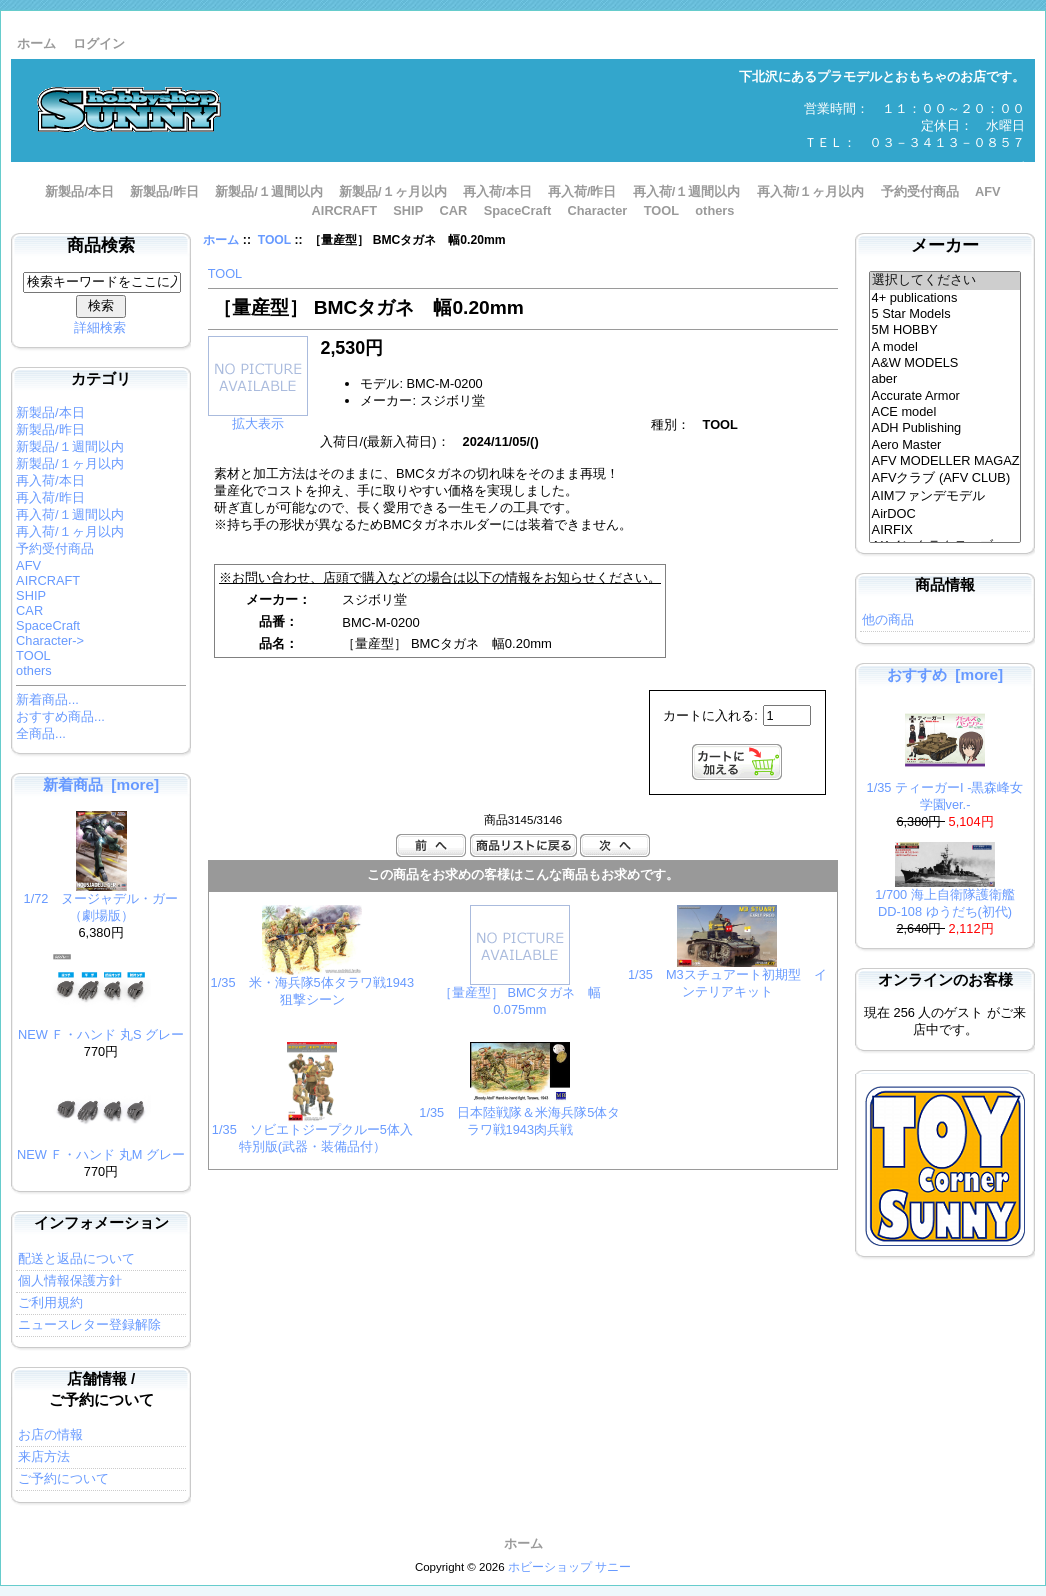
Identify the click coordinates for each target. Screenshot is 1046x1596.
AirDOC (945, 514)
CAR (454, 210)
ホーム (36, 43)
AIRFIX (945, 530)
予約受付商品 (920, 191)
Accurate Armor (945, 396)
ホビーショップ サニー (569, 1567)
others (714, 210)
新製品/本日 (79, 191)
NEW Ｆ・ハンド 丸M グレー (101, 1148)
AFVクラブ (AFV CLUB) (945, 479)
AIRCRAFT (344, 210)
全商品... (41, 733)
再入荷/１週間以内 (687, 191)
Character (598, 210)
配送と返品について (76, 1258)
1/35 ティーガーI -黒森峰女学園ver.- (945, 790)
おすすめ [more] (945, 674)
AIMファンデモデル (945, 497)
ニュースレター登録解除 (89, 1324)
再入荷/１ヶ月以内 (811, 191)
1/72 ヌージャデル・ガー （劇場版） (101, 901)
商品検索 (101, 245)
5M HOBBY (945, 330)
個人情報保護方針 (70, 1280)
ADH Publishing (945, 428)
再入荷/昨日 (582, 191)
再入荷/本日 (497, 191)
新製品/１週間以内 (269, 191)
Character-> (50, 640)
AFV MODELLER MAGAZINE (945, 461)
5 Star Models (945, 314)
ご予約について (63, 1478)
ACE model (945, 412)
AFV (988, 191)
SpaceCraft (518, 210)
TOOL (274, 240)
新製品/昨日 (164, 191)
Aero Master (945, 445)
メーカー (945, 245)
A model (945, 347)
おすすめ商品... (60, 716)
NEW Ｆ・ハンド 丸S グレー (101, 1028)
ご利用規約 (50, 1302)
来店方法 (44, 1456)
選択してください (945, 281)
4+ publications (945, 298)
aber (945, 379)
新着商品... (47, 699)
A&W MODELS (945, 363)
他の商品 (888, 619)
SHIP (408, 210)
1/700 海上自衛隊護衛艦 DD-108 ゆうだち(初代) (951, 897)
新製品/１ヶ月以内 (393, 191)
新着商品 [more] (101, 784)
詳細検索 (100, 327)
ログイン (99, 43)
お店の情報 (50, 1434)
